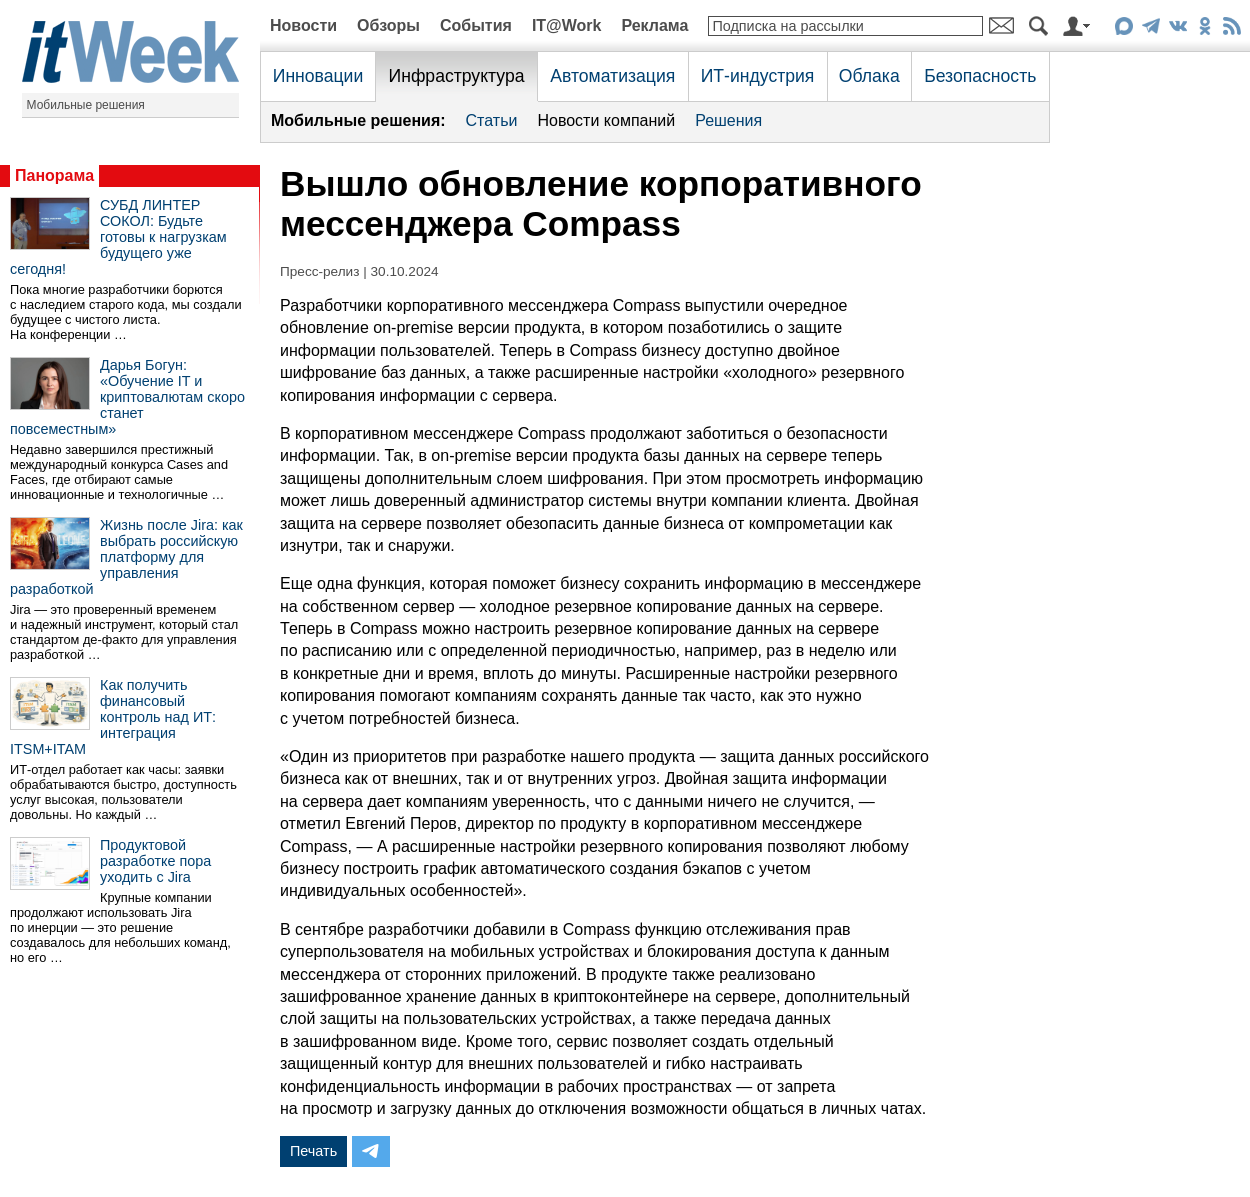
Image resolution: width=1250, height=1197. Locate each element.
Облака (869, 76)
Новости (303, 25)
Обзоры (388, 25)
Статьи (492, 120)
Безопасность (980, 76)
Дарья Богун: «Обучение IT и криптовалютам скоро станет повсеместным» (127, 397)
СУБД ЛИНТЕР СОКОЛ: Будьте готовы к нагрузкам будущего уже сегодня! (118, 237)
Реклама (654, 25)
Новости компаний (606, 120)
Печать (313, 1151)
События (476, 25)
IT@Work (567, 25)
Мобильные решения (86, 105)
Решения (728, 120)
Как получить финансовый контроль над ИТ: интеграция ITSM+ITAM (113, 717)
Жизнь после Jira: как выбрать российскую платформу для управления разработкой (126, 557)
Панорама (54, 175)
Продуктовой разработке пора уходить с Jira (155, 861)
